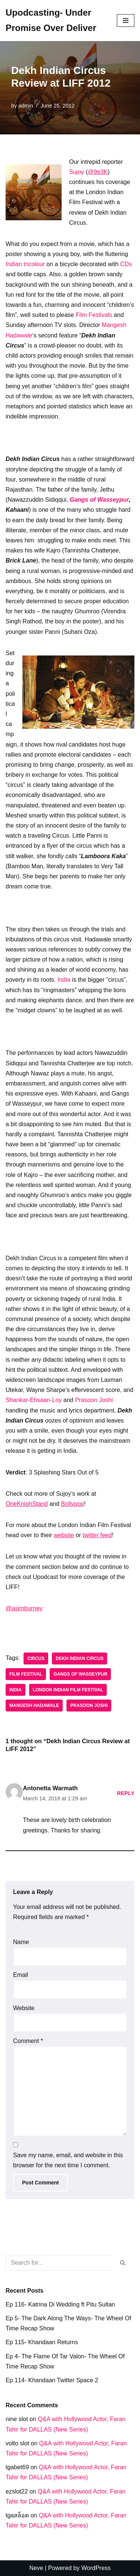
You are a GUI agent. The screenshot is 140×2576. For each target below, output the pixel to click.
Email (20, 1975)
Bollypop (72, 1504)
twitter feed (97, 1535)
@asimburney (24, 1608)
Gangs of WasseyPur (80, 1674)
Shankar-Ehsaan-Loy (34, 1400)
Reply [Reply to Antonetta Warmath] (125, 1793)
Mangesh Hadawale (34, 1705)
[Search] (59, 2263)
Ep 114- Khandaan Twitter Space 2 (52, 2380)
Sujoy (76, 172)
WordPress (96, 2568)
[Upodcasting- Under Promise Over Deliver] (56, 20)
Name (21, 1942)
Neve (36, 2568)
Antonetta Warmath (50, 1788)
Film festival (25, 1674)
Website (24, 2008)
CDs (126, 264)
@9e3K (98, 172)
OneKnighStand (27, 1504)
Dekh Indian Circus (79, 1658)
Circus (35, 1658)
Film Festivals (94, 315)
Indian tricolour (25, 264)
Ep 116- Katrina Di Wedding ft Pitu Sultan (60, 2304)
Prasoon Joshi (94, 1400)
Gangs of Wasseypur (99, 499)
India (64, 979)
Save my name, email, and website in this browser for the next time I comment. (68, 2160)
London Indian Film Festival (68, 1689)
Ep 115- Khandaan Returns (42, 2342)
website (64, 1535)
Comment (28, 2041)
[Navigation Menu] (125, 20)
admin (25, 106)
